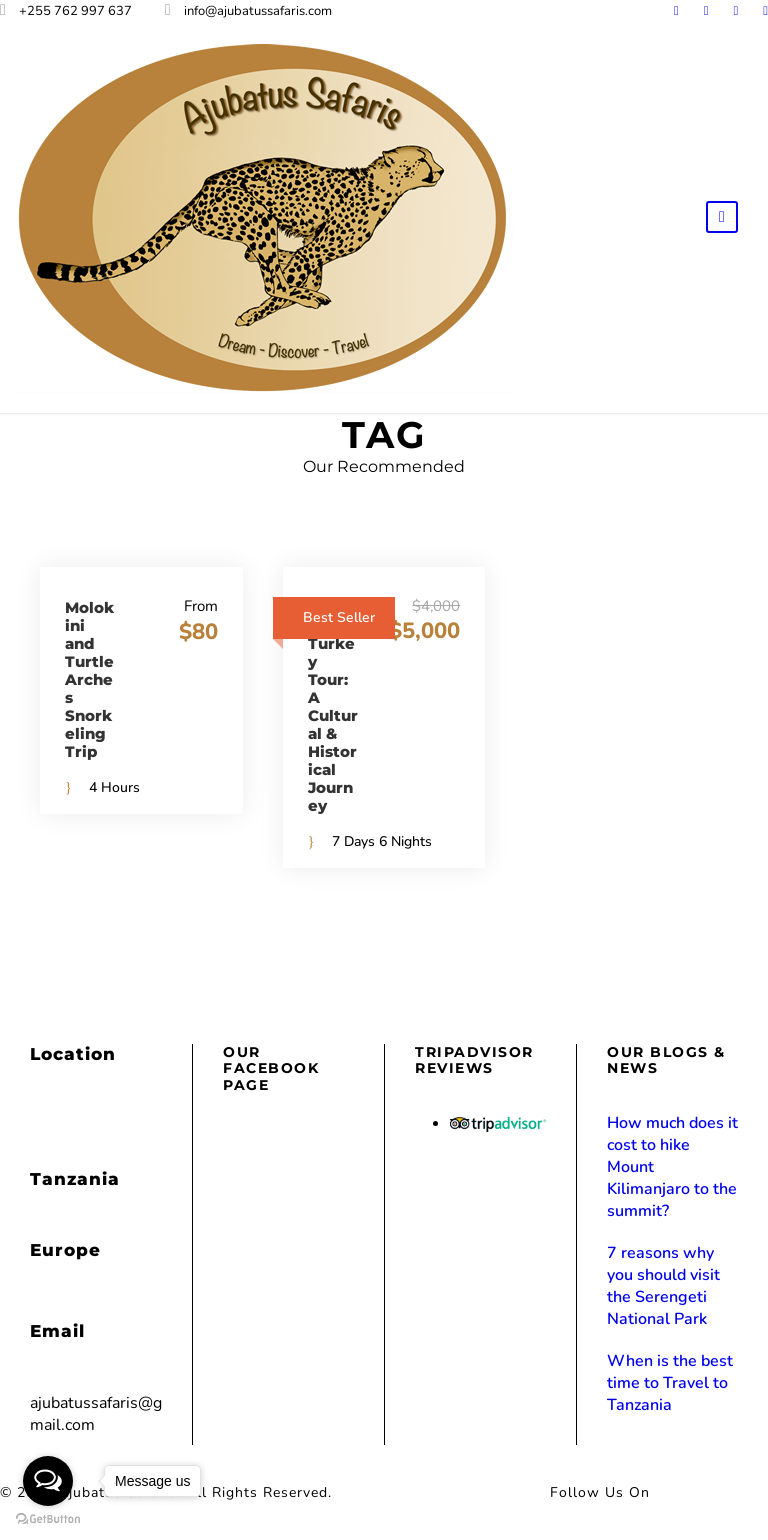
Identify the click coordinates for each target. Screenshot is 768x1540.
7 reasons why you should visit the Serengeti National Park (663, 1286)
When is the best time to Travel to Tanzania (670, 1383)
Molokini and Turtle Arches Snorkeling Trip (89, 679)
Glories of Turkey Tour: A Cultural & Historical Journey (333, 706)
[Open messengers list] (48, 1481)
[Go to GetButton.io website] (48, 1519)
